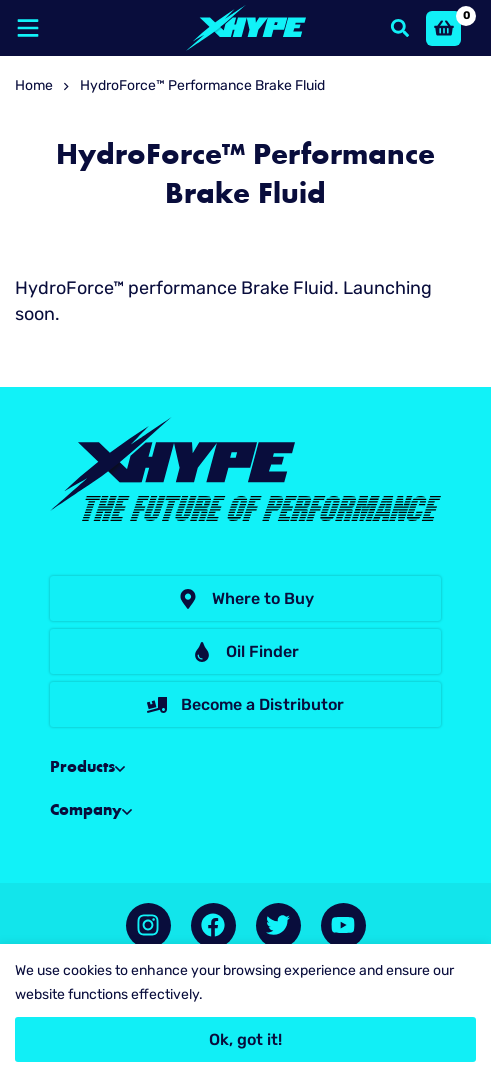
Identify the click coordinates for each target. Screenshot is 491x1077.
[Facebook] (213, 925)
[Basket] (443, 28)
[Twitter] (278, 925)
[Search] (400, 28)
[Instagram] (148, 925)
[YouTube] (343, 925)
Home (34, 85)
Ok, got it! (245, 1039)
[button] (245, 598)
